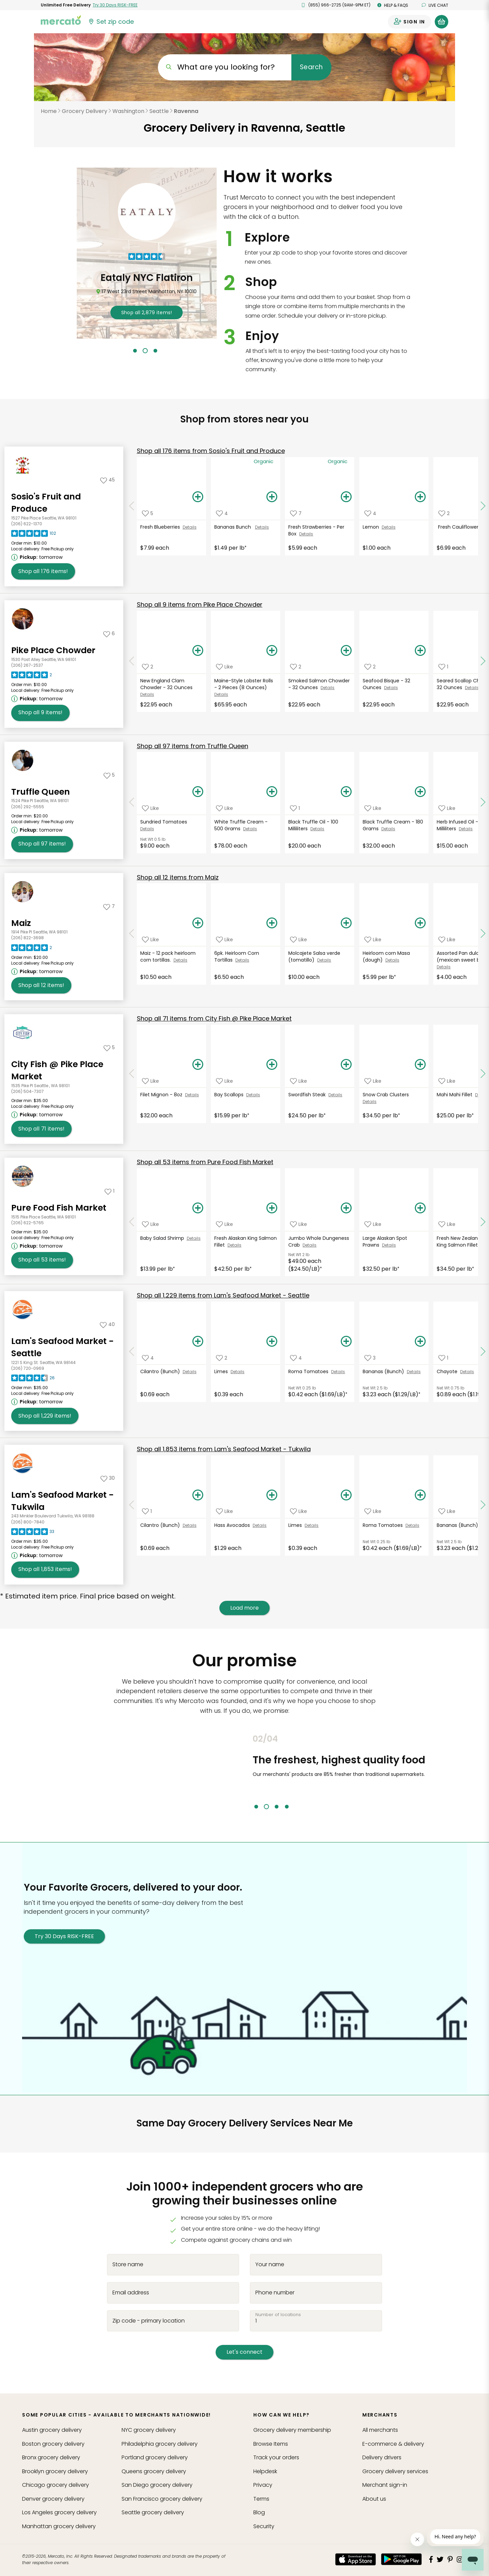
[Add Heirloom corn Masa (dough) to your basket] (420, 923)
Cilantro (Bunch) (161, 1371)
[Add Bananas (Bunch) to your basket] (420, 1342)
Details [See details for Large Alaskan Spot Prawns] (389, 1245)
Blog (259, 2512)
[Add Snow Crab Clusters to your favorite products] (372, 1080)
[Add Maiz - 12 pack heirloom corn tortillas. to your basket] (198, 923)
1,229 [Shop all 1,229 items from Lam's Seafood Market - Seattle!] (44, 1416)
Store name (127, 2264)
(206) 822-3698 (27, 938)
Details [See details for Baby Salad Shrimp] (194, 1238)
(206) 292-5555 (27, 807)
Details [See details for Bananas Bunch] (262, 527)
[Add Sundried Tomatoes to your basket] (198, 792)
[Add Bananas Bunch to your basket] (272, 497)
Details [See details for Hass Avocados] (260, 1525)
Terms (261, 2499)
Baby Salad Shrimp (163, 1238)
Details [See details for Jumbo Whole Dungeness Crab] (309, 1245)
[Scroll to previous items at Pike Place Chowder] (132, 661)
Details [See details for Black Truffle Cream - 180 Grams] (388, 829)
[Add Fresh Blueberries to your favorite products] (147, 513)
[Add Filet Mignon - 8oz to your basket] (198, 1065)
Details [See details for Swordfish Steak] (335, 1095)
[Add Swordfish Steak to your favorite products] (298, 1080)
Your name (269, 2264)
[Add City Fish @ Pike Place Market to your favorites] (109, 1047)
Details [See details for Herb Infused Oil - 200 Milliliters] (466, 829)
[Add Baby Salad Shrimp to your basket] (198, 1208)
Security (263, 2526)
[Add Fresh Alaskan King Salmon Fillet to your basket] (272, 1208)
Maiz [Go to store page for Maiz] (21, 923)
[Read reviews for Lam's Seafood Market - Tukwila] (32, 1533)
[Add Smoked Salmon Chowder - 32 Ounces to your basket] (346, 651)
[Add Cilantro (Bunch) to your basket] (198, 1342)
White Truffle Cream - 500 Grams (241, 825)
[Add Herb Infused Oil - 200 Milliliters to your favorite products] (446, 808)
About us (374, 2499)
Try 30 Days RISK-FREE (64, 1936)
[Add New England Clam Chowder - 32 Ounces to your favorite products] (147, 667)
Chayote (448, 1371)
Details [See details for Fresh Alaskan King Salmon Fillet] (234, 1245)
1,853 (224, 1449)
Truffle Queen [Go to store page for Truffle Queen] (40, 792)
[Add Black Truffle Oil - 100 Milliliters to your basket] (346, 792)
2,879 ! (146, 312)
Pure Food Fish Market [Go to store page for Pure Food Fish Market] (58, 1208)
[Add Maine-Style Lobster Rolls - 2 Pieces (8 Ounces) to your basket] (272, 651)
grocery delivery (52, 2430)
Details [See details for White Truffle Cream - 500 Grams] (250, 829)
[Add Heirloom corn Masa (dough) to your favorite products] (372, 939)
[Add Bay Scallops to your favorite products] (224, 1080)
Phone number (274, 2292)
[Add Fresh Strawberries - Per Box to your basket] (346, 497)
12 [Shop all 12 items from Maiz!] (41, 985)
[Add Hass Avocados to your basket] (272, 1495)
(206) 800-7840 (27, 1522)
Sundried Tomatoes (165, 821)
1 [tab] (135, 351)
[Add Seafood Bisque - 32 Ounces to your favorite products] (370, 667)
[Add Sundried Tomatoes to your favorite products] (150, 808)
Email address (130, 2292)
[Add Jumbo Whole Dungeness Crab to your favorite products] (298, 1224)
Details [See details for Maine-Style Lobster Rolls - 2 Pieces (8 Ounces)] (221, 694)
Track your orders (276, 2457)
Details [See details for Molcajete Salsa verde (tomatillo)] (324, 960)
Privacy (262, 2485)
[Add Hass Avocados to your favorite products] (224, 1511)
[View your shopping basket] (441, 22)
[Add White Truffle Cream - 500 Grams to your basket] (272, 792)
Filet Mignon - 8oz (162, 1094)
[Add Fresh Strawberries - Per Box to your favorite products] (296, 513)
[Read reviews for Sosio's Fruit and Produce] (33, 535)
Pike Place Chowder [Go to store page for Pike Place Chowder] (53, 650)
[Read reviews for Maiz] (31, 949)
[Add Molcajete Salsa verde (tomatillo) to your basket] (346, 923)
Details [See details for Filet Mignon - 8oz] (192, 1095)
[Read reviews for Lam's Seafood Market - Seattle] (33, 1380)
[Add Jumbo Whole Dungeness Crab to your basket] (346, 1208)
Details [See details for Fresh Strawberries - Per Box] (306, 534)
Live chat (435, 5)
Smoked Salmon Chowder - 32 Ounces (319, 684)
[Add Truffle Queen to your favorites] (109, 775)
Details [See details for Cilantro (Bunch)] (190, 1372)
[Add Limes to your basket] (272, 1342)
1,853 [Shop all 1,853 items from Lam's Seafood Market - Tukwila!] (45, 1569)
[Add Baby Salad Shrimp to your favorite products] (150, 1224)
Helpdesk (265, 2471)
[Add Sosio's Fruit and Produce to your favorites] (107, 480)
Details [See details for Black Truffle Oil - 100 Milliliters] (317, 829)
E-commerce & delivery (393, 2444)
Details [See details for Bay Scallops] (253, 1095)
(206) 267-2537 (27, 665)
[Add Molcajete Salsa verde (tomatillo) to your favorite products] (298, 939)
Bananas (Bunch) (385, 1371)
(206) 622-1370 (26, 524)
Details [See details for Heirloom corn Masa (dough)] (392, 960)
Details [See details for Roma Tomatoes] (338, 1372)
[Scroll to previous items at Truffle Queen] (132, 802)
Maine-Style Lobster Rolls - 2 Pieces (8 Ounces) (243, 684)
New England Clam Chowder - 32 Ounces (167, 684)
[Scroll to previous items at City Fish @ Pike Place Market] (132, 1073)
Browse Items (270, 2444)
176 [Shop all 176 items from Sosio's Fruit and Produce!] (43, 571)
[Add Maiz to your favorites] (109, 906)
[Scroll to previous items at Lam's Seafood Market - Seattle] (132, 1351)
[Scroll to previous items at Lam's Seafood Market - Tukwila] (132, 1505)
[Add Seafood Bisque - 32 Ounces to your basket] (420, 651)
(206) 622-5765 (27, 1223)
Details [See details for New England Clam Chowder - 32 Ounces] (147, 694)
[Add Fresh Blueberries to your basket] (198, 497)
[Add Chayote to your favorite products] (443, 1357)
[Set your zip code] (111, 21)
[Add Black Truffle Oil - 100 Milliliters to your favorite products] (295, 808)
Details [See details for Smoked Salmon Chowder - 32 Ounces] (327, 687)
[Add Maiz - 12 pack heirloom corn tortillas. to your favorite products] (150, 939)
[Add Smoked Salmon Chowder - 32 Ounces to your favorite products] (295, 667)
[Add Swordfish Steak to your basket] (346, 1065)
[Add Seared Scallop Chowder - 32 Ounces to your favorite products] (443, 667)
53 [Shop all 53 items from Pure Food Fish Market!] (42, 1260)
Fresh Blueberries (161, 527)
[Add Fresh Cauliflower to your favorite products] (444, 513)
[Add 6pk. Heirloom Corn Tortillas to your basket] (272, 923)
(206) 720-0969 (27, 1368)
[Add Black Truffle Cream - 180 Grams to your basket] (420, 792)
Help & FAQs (392, 5)
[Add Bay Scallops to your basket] (272, 1065)
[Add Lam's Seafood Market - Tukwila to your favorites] (108, 1478)
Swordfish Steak (308, 1094)
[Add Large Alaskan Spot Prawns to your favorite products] (372, 1224)
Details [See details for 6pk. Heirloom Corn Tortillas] (242, 960)
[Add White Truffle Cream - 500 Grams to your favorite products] (224, 808)
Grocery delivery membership (292, 2430)
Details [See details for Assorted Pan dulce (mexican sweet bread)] (444, 967)
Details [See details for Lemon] (389, 527)
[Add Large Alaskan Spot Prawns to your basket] (420, 1208)
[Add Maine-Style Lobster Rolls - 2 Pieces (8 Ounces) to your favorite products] (224, 667)
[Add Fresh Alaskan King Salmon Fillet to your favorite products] (224, 1224)
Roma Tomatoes (309, 1371)
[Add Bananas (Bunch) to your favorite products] (370, 1357)
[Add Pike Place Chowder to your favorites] (109, 633)
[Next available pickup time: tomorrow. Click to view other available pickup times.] (38, 557)
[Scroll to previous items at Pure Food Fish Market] (132, 1222)
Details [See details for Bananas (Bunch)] (414, 1372)
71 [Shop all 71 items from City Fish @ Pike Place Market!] (41, 1129)
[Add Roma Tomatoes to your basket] (346, 1342)
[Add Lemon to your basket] (420, 497)
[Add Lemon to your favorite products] (370, 513)
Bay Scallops (230, 1094)
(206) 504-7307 (27, 1091)
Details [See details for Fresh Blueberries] (190, 527)
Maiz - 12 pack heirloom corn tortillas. (168, 956)
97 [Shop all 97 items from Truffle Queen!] (42, 844)
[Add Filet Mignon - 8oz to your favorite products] (150, 1080)
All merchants (380, 2430)
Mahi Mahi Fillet (456, 1094)
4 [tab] (287, 1806)
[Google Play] (401, 2559)
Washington (128, 111)
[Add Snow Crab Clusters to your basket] (420, 1065)
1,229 (223, 1295)
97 (192, 746)
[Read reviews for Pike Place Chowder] (31, 676)
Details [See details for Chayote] (467, 1372)
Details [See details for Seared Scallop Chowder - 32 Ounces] (472, 687)
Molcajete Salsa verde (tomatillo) (314, 956)
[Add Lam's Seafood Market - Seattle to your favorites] (107, 1324)
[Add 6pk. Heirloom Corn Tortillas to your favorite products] (224, 939)
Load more (244, 1608)
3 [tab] (155, 351)
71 (214, 1018)
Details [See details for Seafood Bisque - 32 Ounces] (391, 687)
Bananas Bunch (234, 527)
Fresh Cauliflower (459, 527)
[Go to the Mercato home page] (61, 20)
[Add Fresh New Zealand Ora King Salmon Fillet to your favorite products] (446, 1224)
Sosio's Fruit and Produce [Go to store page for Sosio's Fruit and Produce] (46, 503)
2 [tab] (145, 351)
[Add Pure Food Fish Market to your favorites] (110, 1191)
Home (49, 111)
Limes (222, 1371)
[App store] (355, 2559)
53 (205, 1162)
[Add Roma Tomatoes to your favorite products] (296, 1357)
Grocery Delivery (84, 111)
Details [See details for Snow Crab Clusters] (370, 1101)
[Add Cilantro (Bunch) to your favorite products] (148, 1357)
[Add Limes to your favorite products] (221, 1357)
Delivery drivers (381, 2457)
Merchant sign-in (384, 2485)
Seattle (159, 111)
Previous (247, 1771)
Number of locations (278, 2314)
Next (453, 1771)
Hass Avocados (233, 1525)
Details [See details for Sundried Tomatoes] (147, 829)
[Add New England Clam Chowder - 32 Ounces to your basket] (198, 651)
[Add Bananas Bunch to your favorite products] (222, 513)
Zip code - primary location (148, 2320)
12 (178, 877)
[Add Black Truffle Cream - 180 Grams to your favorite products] (372, 808)
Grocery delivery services (395, 2471)
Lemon (372, 527)
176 (211, 451)
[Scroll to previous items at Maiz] (132, 934)
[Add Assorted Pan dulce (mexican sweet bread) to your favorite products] (446, 939)
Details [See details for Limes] (237, 1372)
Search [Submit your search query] (311, 67)
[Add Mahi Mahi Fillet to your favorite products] (446, 1080)
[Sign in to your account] (409, 22)
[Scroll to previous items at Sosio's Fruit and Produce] (132, 506)
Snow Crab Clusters (386, 1094)
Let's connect (244, 2352)
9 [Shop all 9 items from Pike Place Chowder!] (40, 712)
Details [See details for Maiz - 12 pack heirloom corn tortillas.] (180, 960)
